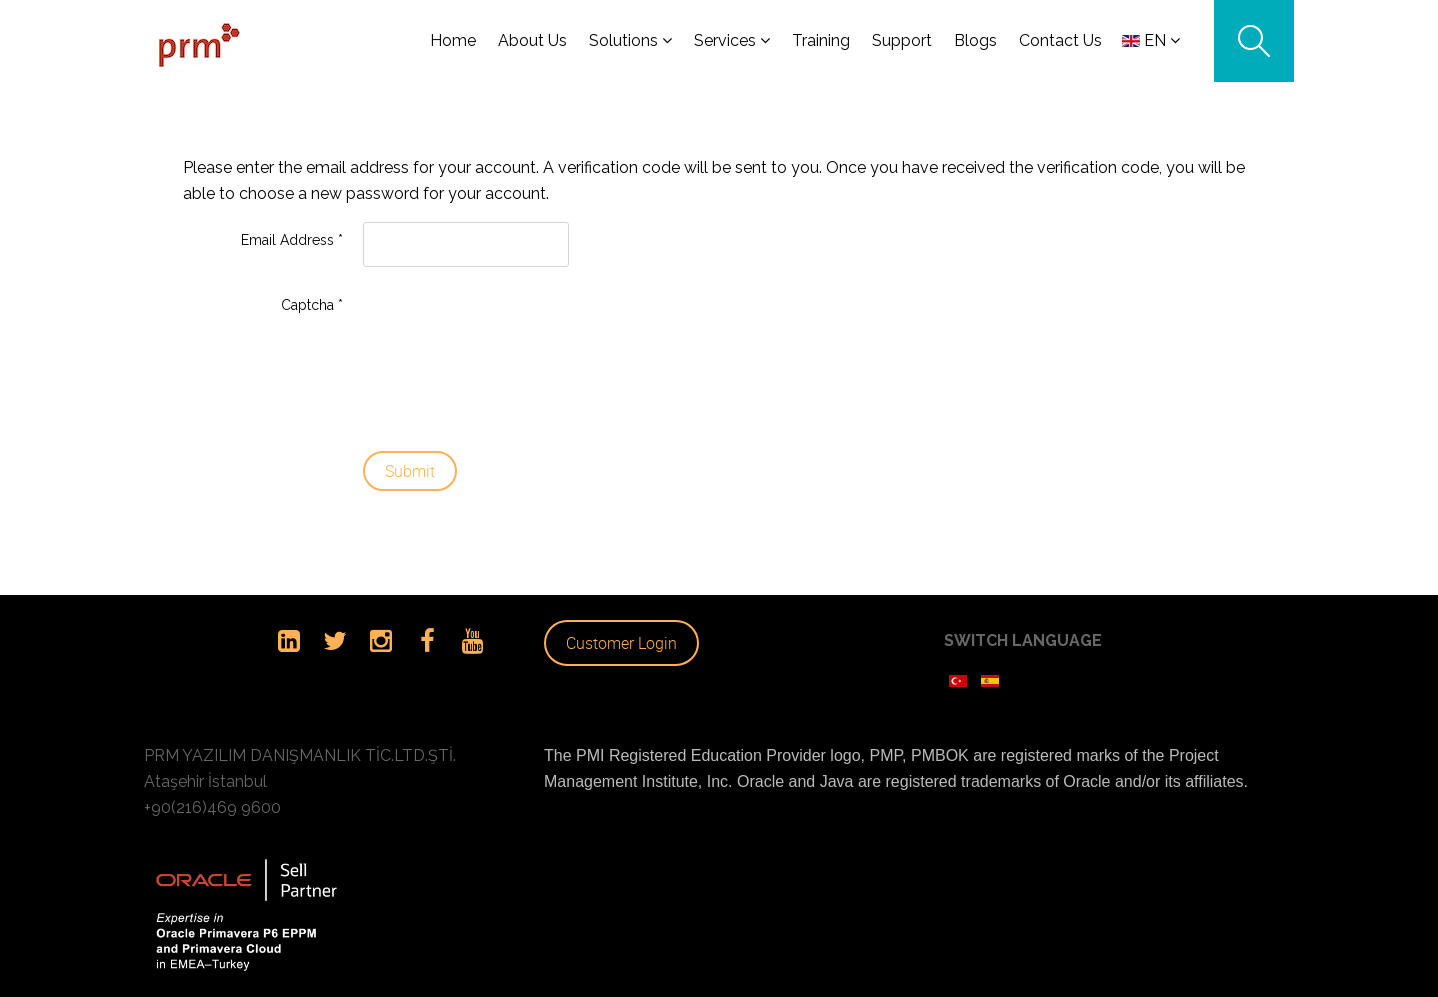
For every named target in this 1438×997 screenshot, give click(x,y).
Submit (410, 462)
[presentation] (445, 350)
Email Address (292, 231)
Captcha (312, 296)
